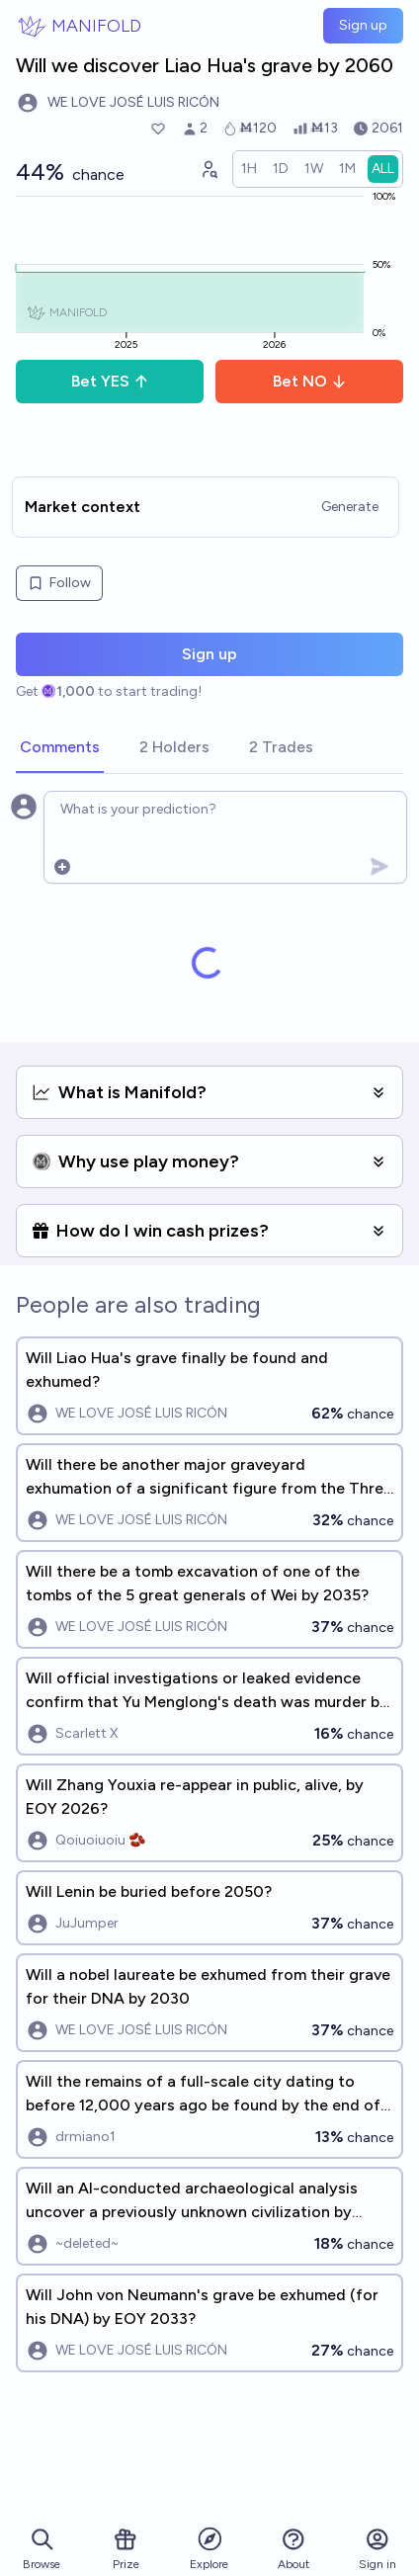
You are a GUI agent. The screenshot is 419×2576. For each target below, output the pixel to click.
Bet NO (310, 381)
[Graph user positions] (208, 169)
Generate (349, 506)
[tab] (60, 748)
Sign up (363, 25)
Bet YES (110, 381)
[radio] (249, 169)
